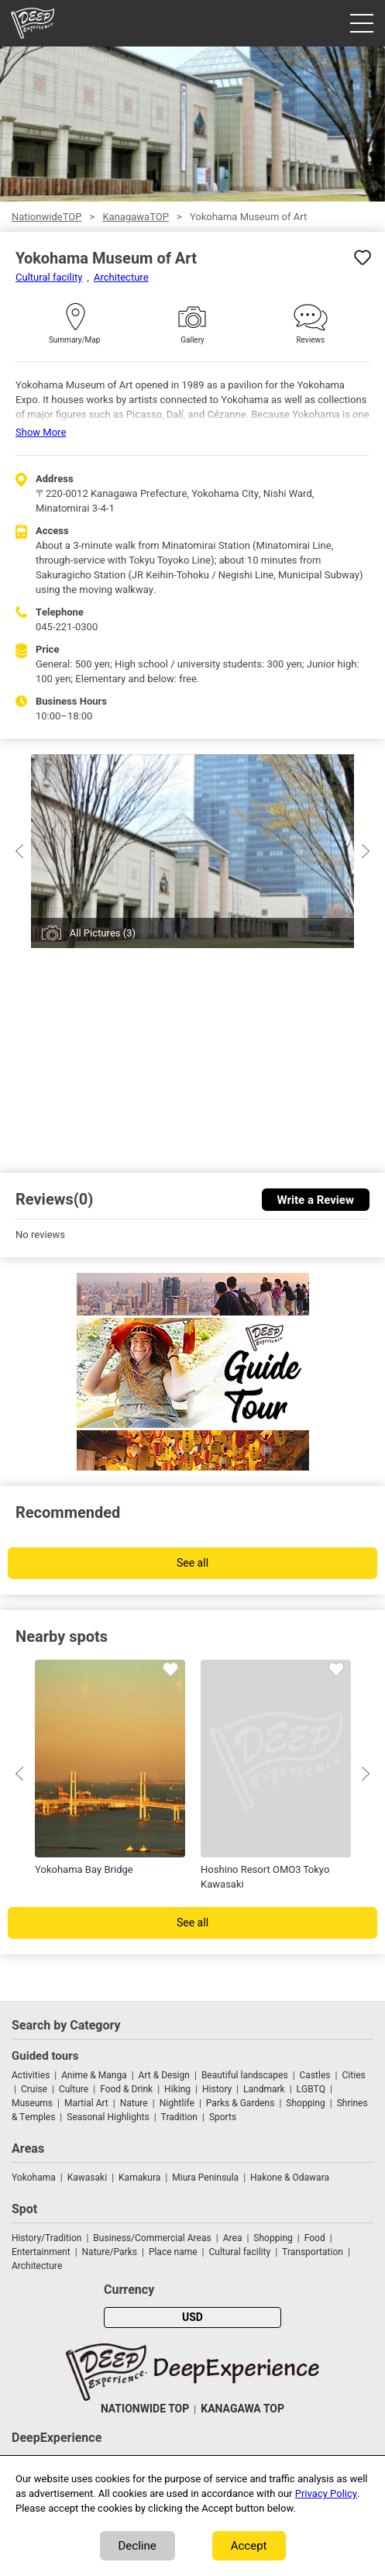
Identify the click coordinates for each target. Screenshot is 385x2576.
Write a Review (315, 1200)
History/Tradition (46, 2238)
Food (314, 2238)
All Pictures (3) (103, 933)
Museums (32, 2103)
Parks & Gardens (240, 2103)
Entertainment (41, 2252)
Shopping (305, 2103)
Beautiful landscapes (244, 2075)
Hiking (177, 2089)
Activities (31, 2075)
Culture (73, 2089)
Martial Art (86, 2103)
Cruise (34, 2089)
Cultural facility (48, 277)
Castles (315, 2075)
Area (232, 2238)
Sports (222, 2117)
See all (192, 1563)
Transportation (312, 2252)
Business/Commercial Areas (152, 2238)
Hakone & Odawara (289, 2178)
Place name (174, 2252)
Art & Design (164, 2075)
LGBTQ (311, 2089)
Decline (137, 2545)
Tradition (179, 2117)
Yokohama (34, 2178)
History (217, 2089)
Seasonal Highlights (108, 2117)
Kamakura (139, 2178)
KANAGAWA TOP (242, 2409)
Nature (134, 2103)
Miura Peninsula (205, 2178)
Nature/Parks (109, 2252)
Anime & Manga (93, 2075)
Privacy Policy (326, 2493)
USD (192, 2317)
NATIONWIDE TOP (145, 2409)
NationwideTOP (46, 216)
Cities (353, 2075)
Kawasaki (87, 2178)
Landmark (264, 2089)
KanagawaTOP (135, 216)
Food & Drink (126, 2089)
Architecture (121, 277)
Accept (249, 2545)
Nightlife (177, 2103)
